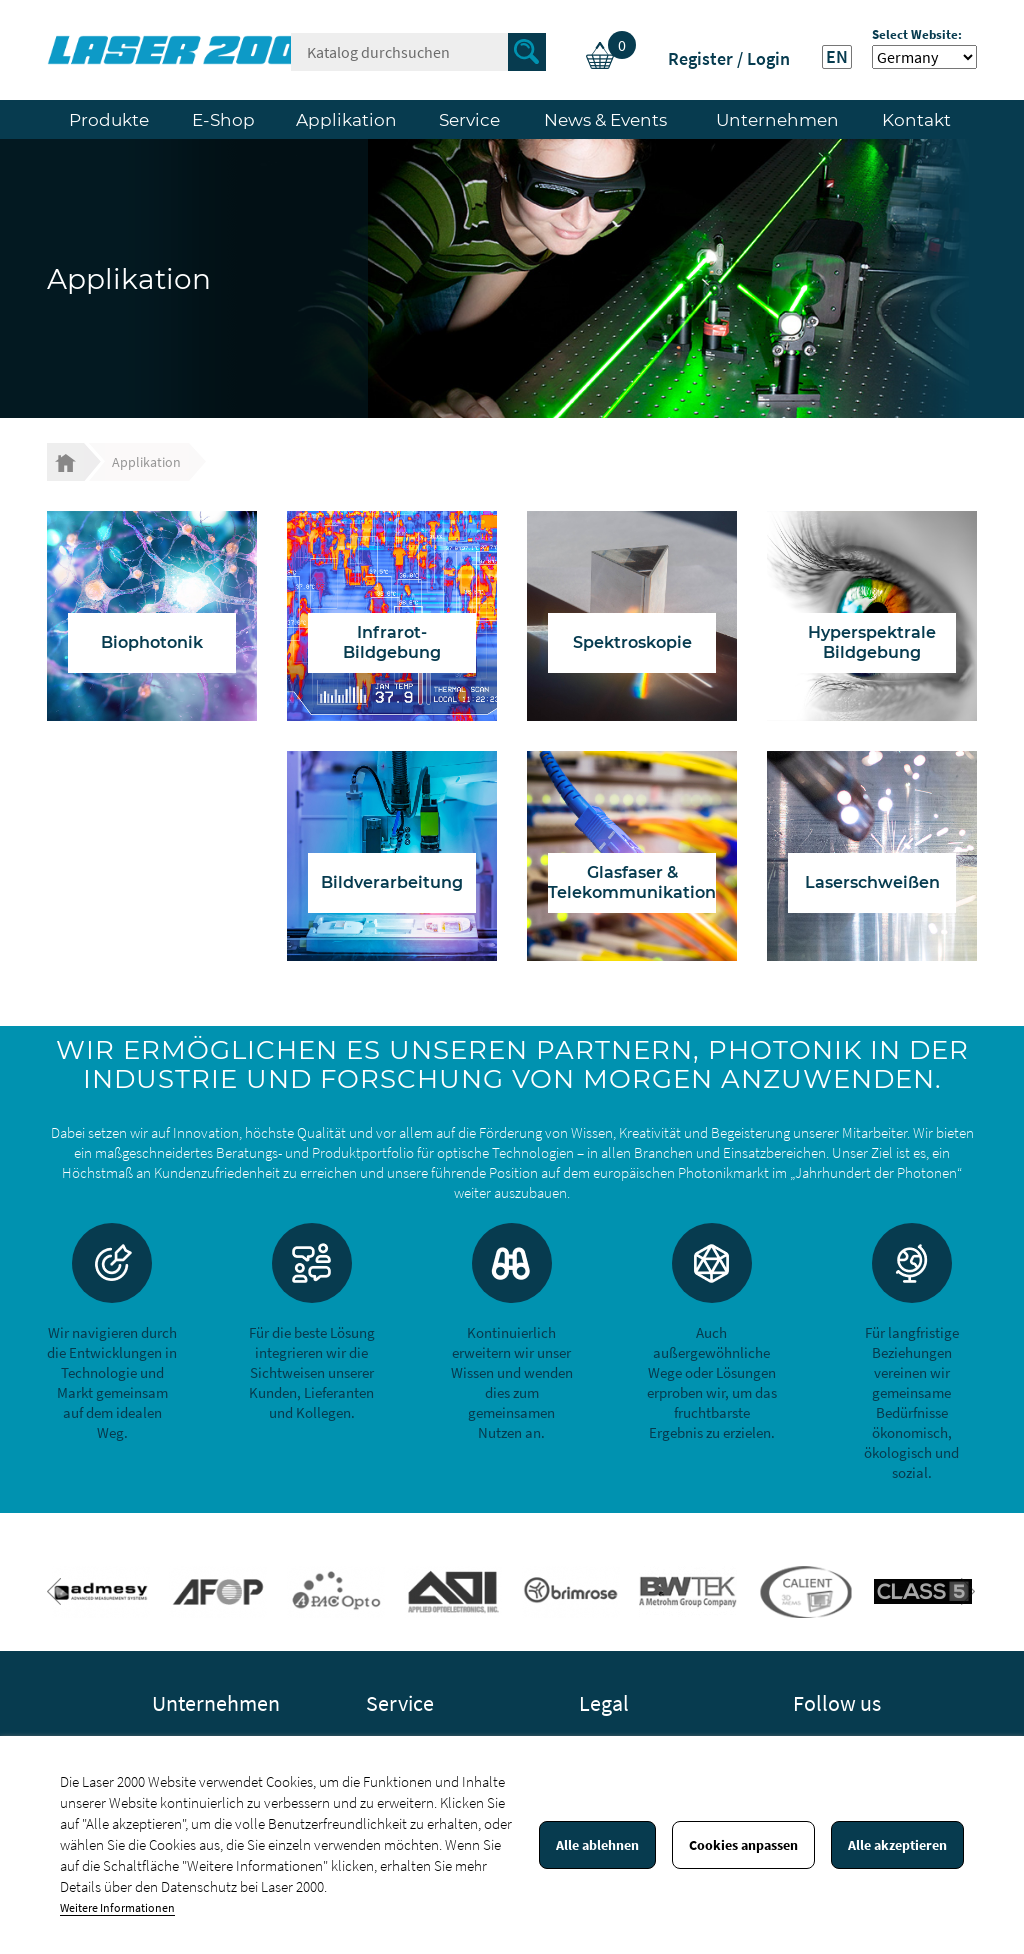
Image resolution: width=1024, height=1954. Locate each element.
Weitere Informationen (117, 1907)
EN (837, 57)
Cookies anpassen (743, 1845)
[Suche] (418, 52)
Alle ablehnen (597, 1845)
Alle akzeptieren (897, 1845)
